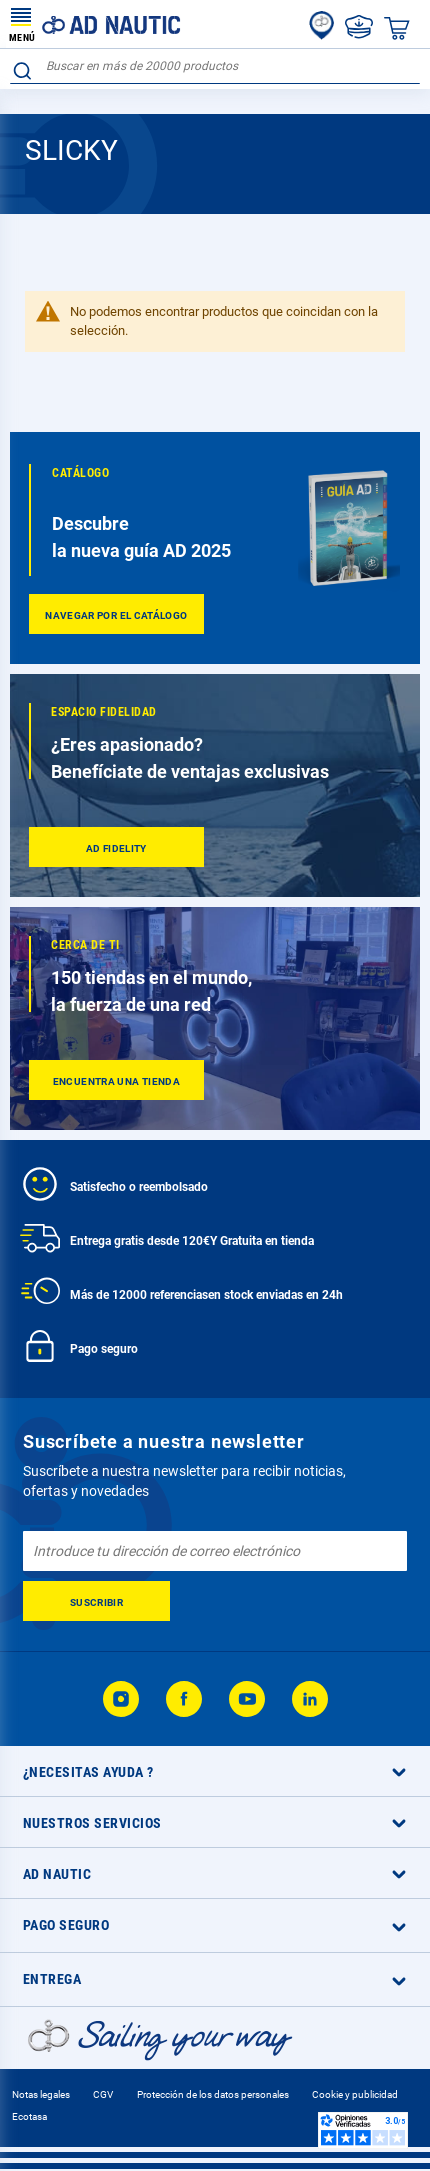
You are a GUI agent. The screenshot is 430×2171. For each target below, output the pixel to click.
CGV (103, 2094)
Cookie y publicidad (355, 2094)
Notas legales (41, 2094)
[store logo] (95, 24)
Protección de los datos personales (213, 2094)
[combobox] (215, 66)
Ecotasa (29, 2116)
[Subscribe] (96, 1601)
